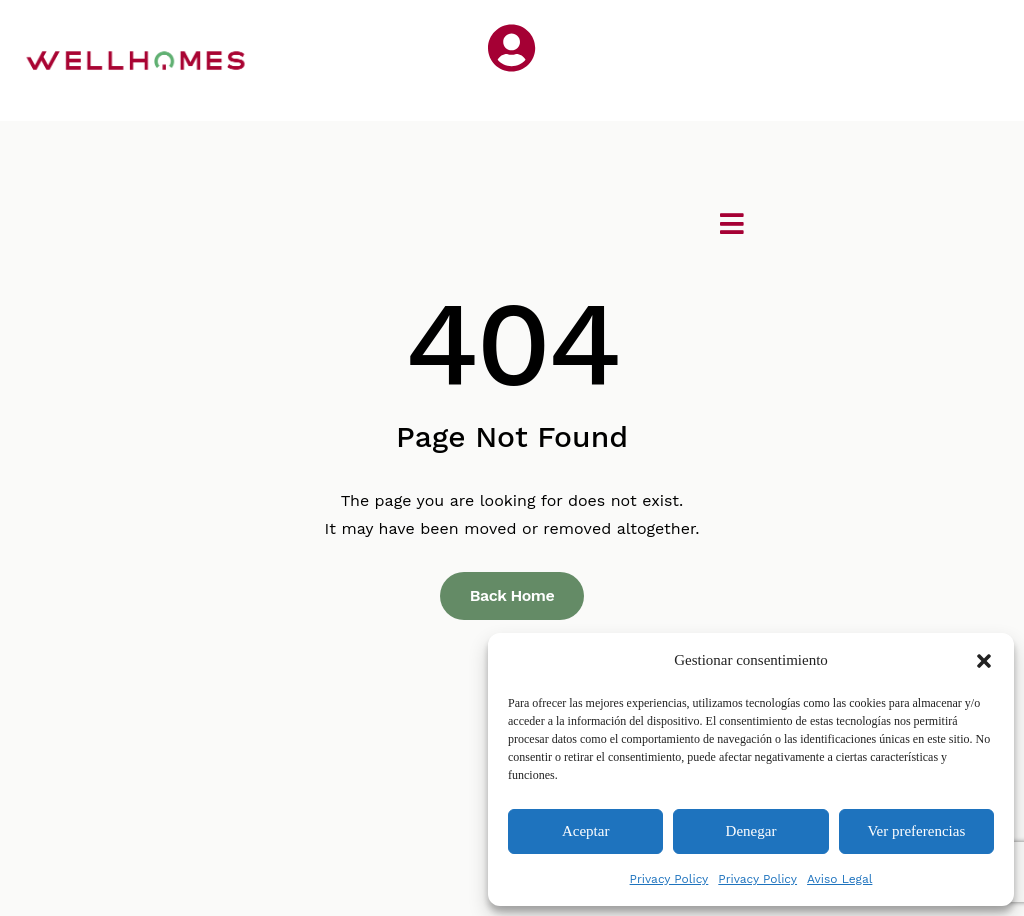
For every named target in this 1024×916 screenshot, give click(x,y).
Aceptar (585, 831)
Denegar (751, 831)
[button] (984, 661)
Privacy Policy (669, 879)
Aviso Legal (839, 879)
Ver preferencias (916, 831)
